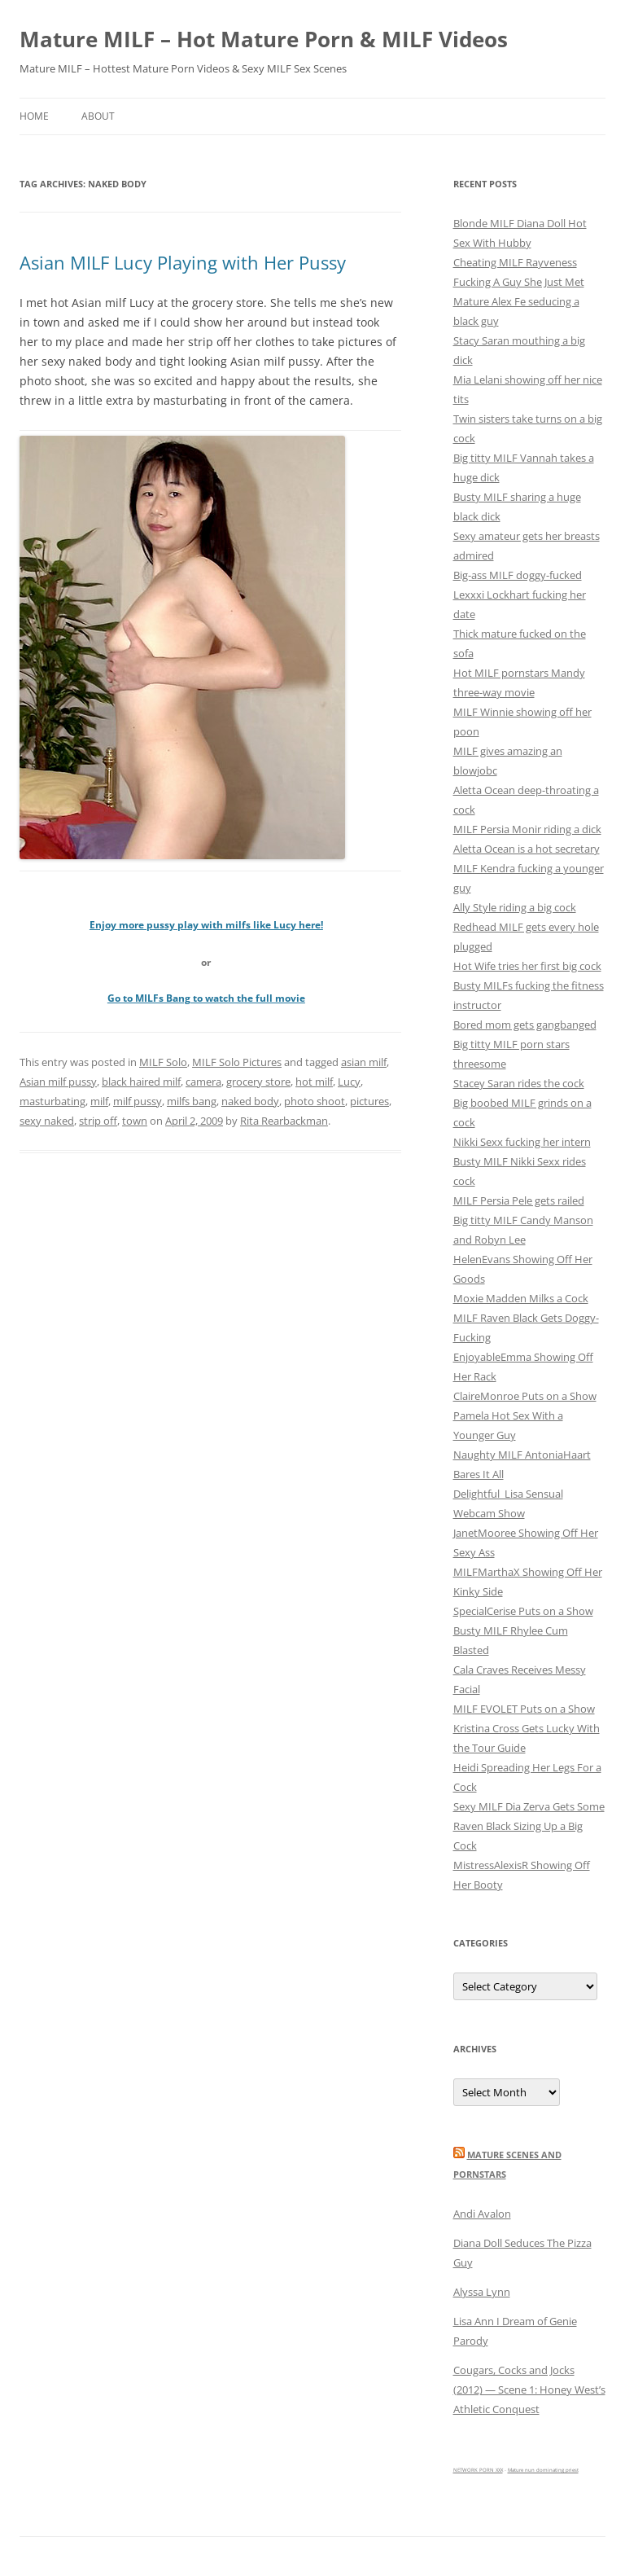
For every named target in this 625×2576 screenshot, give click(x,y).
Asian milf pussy (58, 1081)
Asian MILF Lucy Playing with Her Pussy (183, 262)
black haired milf (141, 1081)
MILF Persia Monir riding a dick (527, 829)
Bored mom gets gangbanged (525, 1024)
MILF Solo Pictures (237, 1062)
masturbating (52, 1101)
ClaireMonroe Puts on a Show (525, 1396)
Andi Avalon (482, 2213)
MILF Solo (163, 1062)
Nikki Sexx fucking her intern (522, 1141)
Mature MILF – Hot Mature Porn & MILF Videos (264, 39)
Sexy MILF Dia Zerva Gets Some (529, 1806)
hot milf (314, 1081)
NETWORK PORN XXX (478, 2470)
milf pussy (137, 1101)
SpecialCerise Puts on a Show (523, 1611)
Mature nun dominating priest (543, 2470)
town (134, 1120)
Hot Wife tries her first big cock (527, 966)
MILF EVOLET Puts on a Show (524, 1708)
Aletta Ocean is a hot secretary (526, 848)
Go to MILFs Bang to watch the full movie (206, 998)
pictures (369, 1101)
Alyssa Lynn (481, 2291)
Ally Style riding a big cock (514, 907)
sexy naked (47, 1120)
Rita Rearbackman (284, 1120)
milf (99, 1101)
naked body (250, 1101)
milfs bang (191, 1101)
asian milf (364, 1062)
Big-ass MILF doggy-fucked (517, 575)
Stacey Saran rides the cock (518, 1083)
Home (34, 116)
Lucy (349, 1081)
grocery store (258, 1081)
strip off (98, 1120)
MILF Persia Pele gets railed (518, 1200)
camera (203, 1081)
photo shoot (314, 1101)
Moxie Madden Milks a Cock (520, 1298)
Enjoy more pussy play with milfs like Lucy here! (206, 925)
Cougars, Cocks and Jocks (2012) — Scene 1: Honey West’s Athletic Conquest (529, 2389)
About (98, 116)
